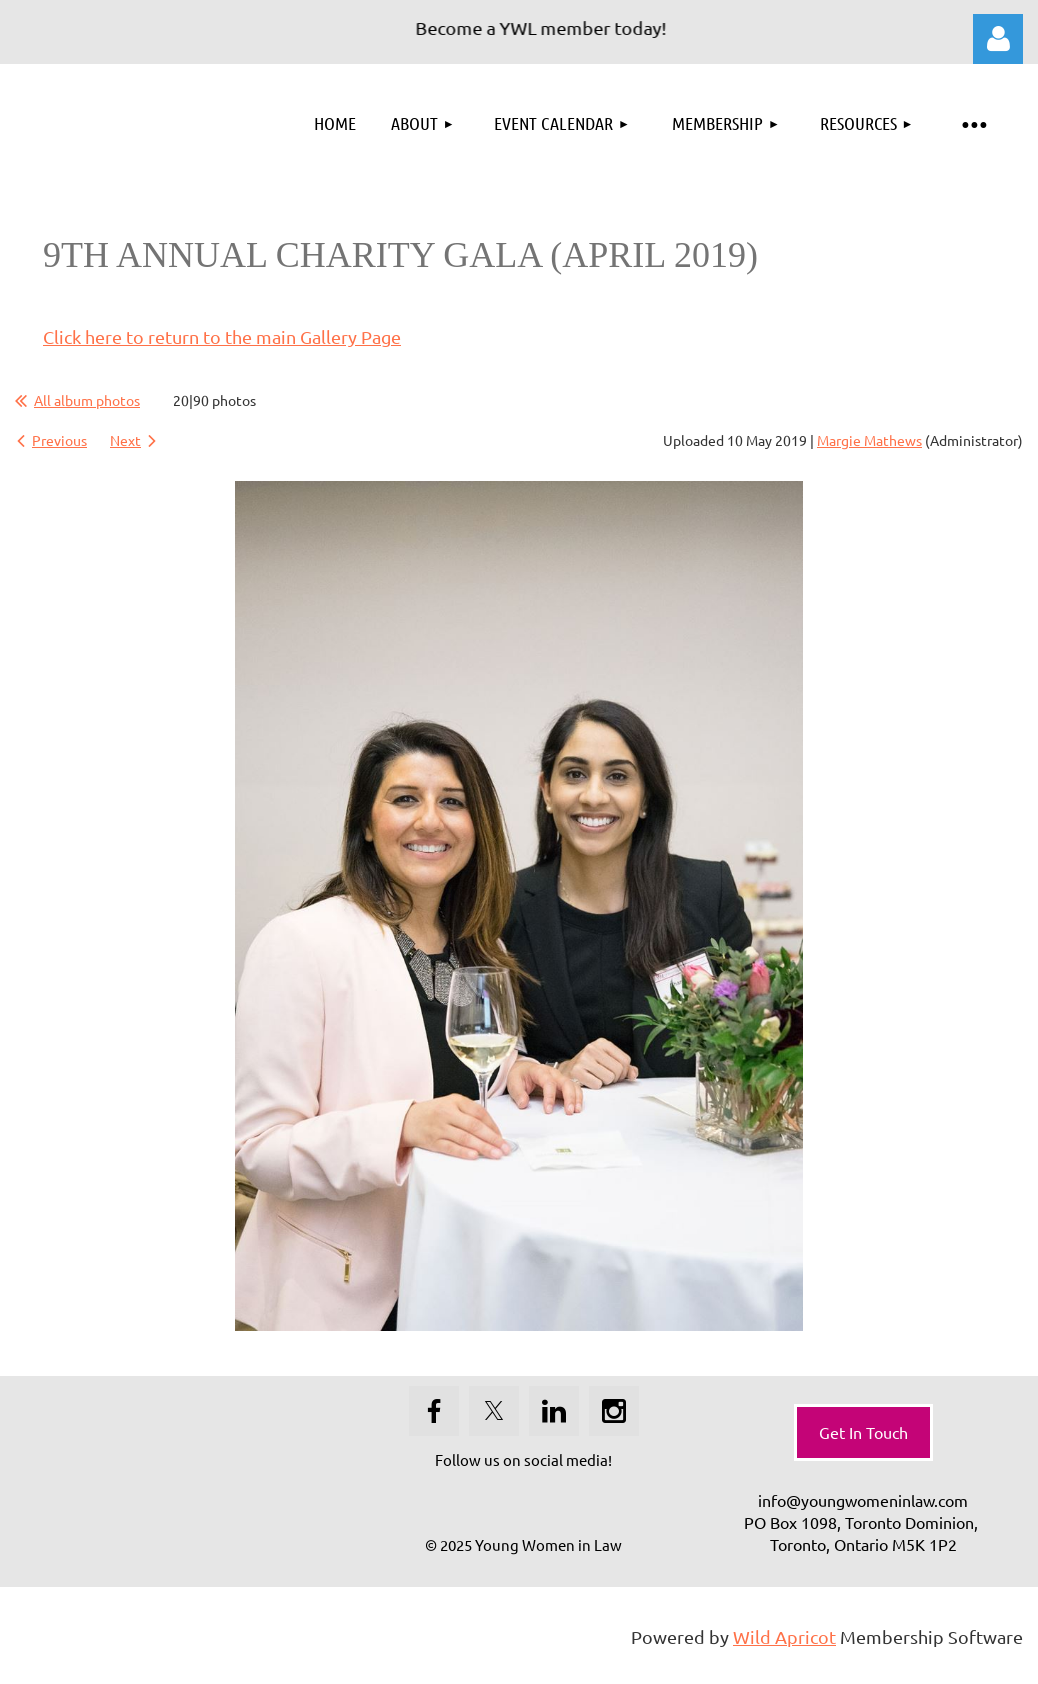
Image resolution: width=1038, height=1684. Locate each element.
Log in (998, 39)
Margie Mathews (869, 440)
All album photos (87, 400)
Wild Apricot (784, 1636)
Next (125, 440)
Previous (59, 440)
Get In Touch (863, 1432)
